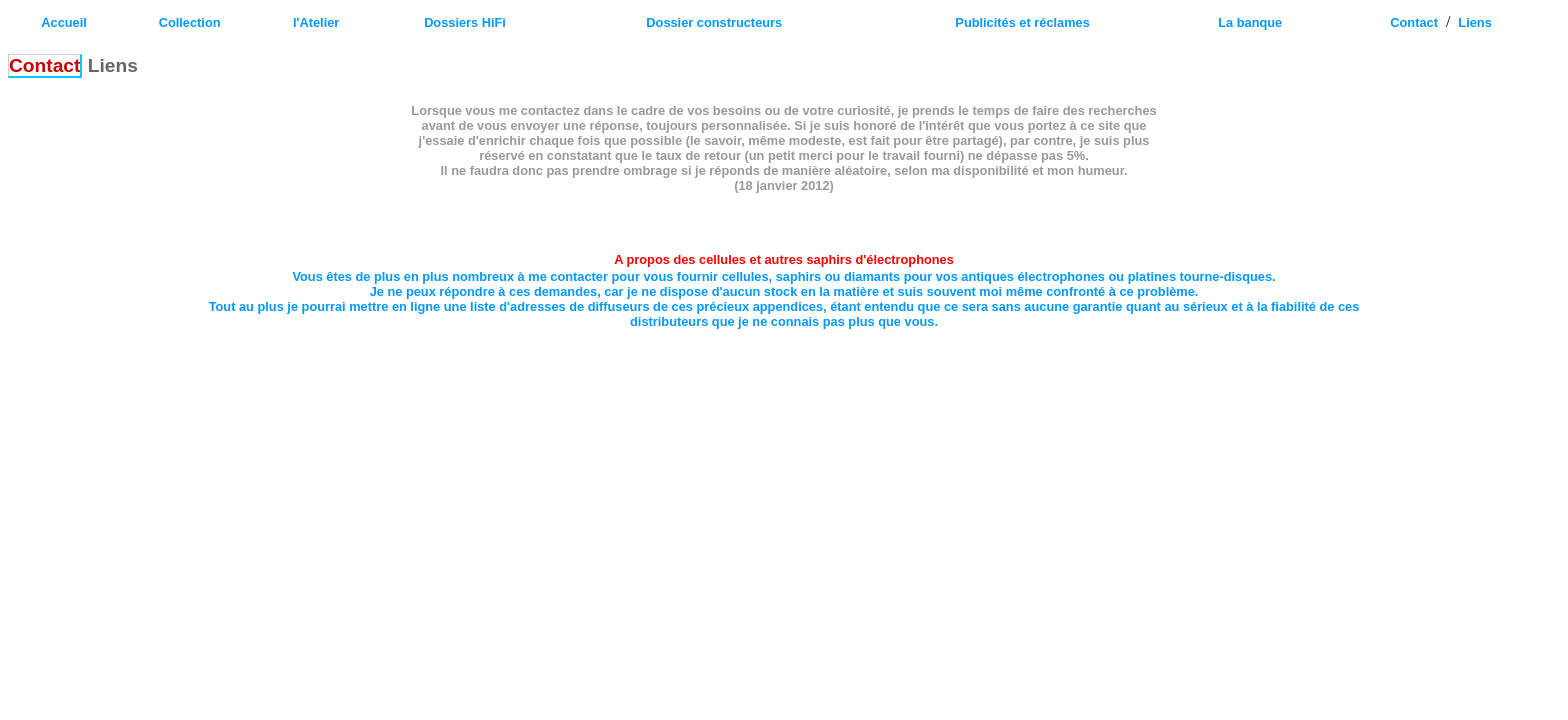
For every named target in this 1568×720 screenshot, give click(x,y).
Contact (1414, 22)
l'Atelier (316, 22)
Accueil (64, 22)
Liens (1474, 22)
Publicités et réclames (1022, 22)
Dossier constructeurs (714, 22)
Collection (190, 22)
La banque (1250, 22)
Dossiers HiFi (465, 22)
